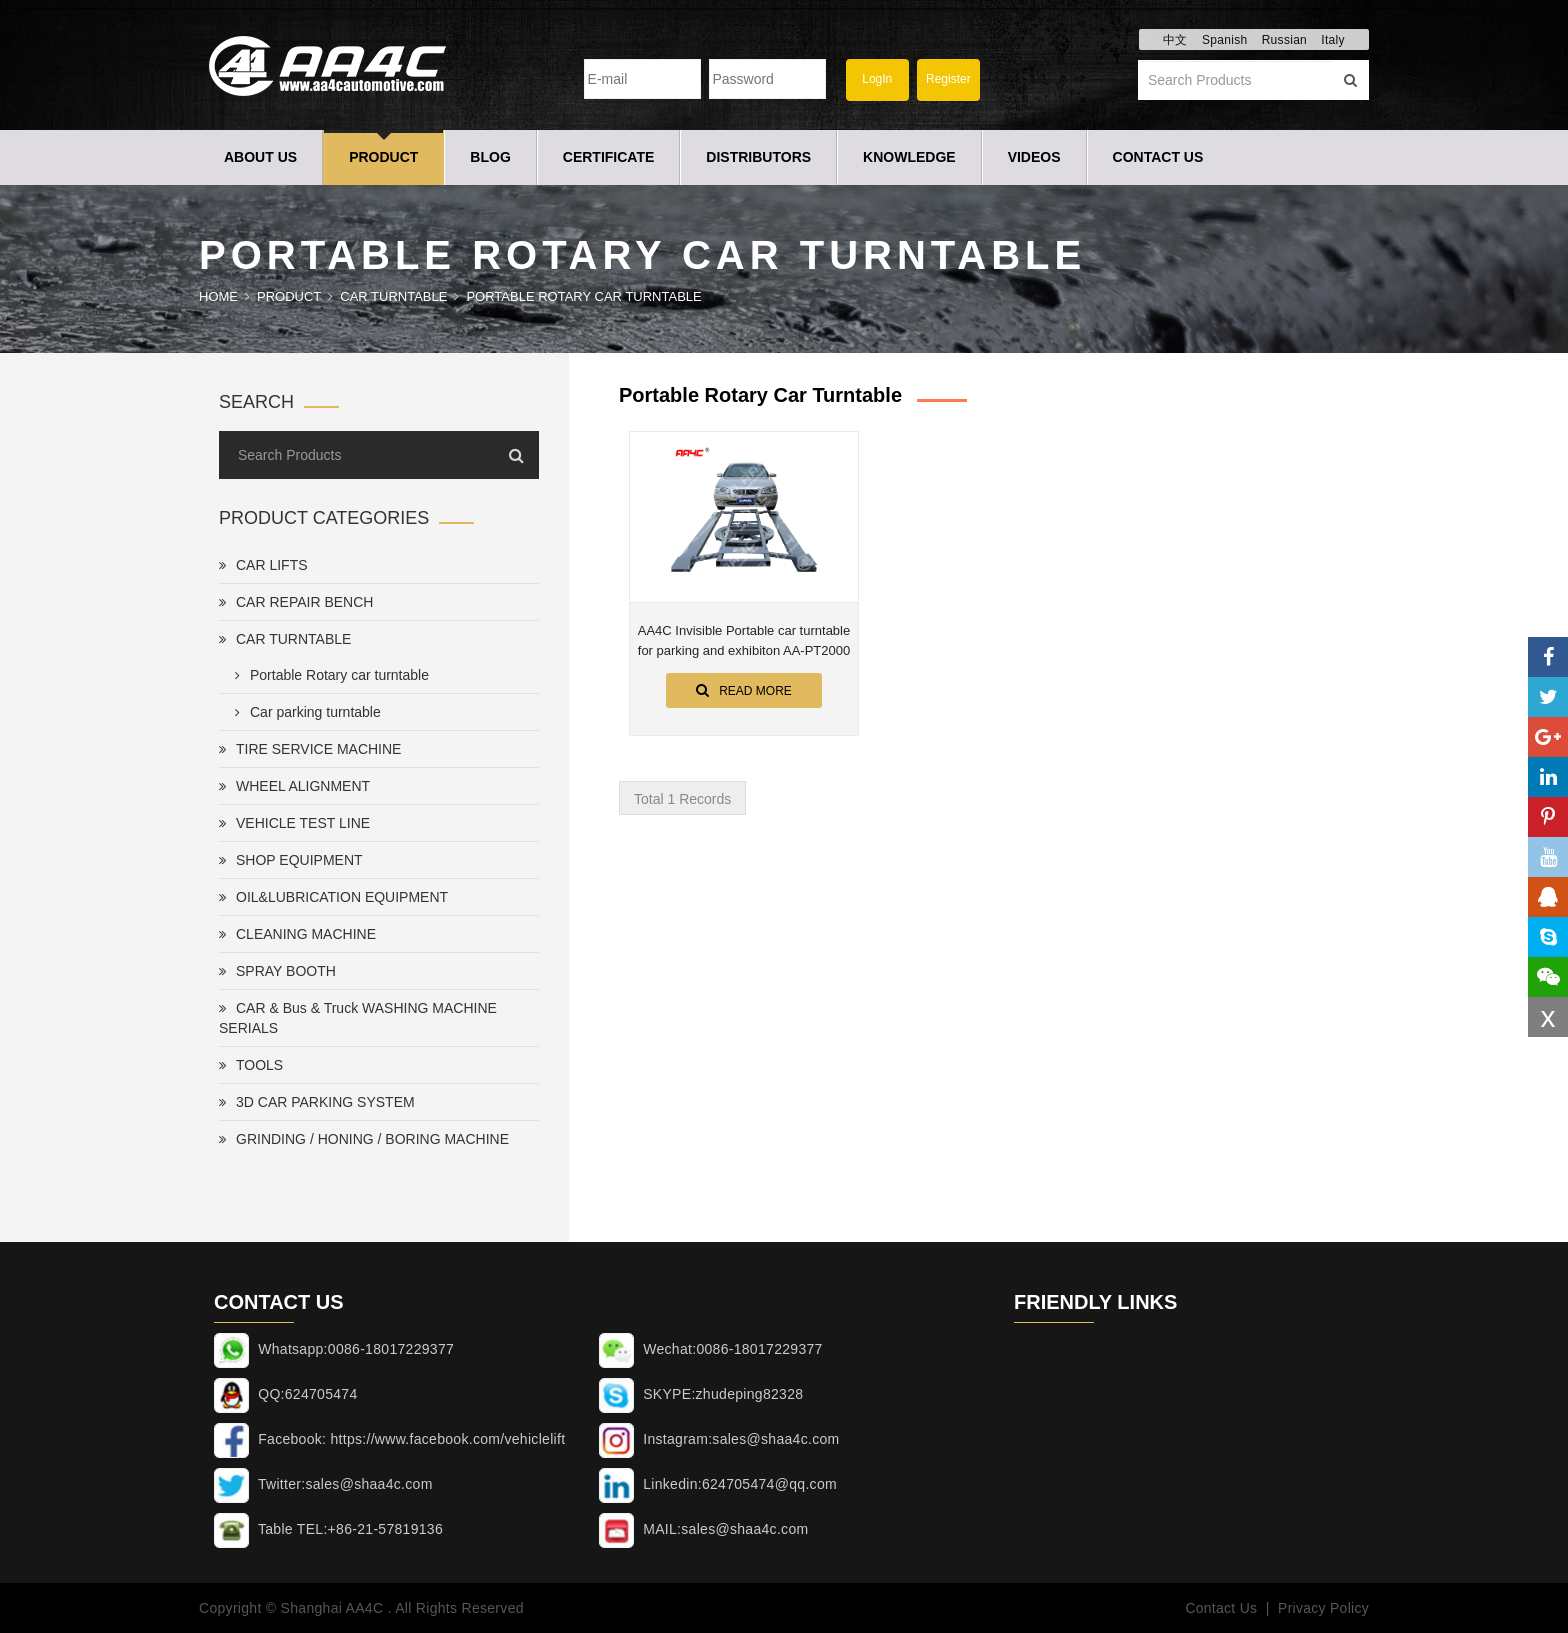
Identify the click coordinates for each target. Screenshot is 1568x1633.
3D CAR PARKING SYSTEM (317, 1102)
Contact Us (1158, 157)
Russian (1284, 40)
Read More (744, 690)
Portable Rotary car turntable (583, 296)
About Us (260, 157)
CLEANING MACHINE (297, 934)
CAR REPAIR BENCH (296, 602)
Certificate (609, 157)
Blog (490, 157)
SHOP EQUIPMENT (291, 860)
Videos (1034, 157)
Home (218, 296)
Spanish (1224, 40)
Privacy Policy (1323, 1608)
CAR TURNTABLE (393, 296)
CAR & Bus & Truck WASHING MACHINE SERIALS (358, 1018)
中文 (1175, 40)
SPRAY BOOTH (277, 971)
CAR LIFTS (263, 565)
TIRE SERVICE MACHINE (310, 749)
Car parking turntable (304, 712)
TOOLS (251, 1065)
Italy (1333, 40)
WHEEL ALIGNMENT (294, 786)
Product (383, 157)
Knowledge (909, 157)
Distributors (758, 157)
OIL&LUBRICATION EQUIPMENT (333, 897)
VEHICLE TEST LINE (294, 823)
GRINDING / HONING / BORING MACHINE (364, 1139)
